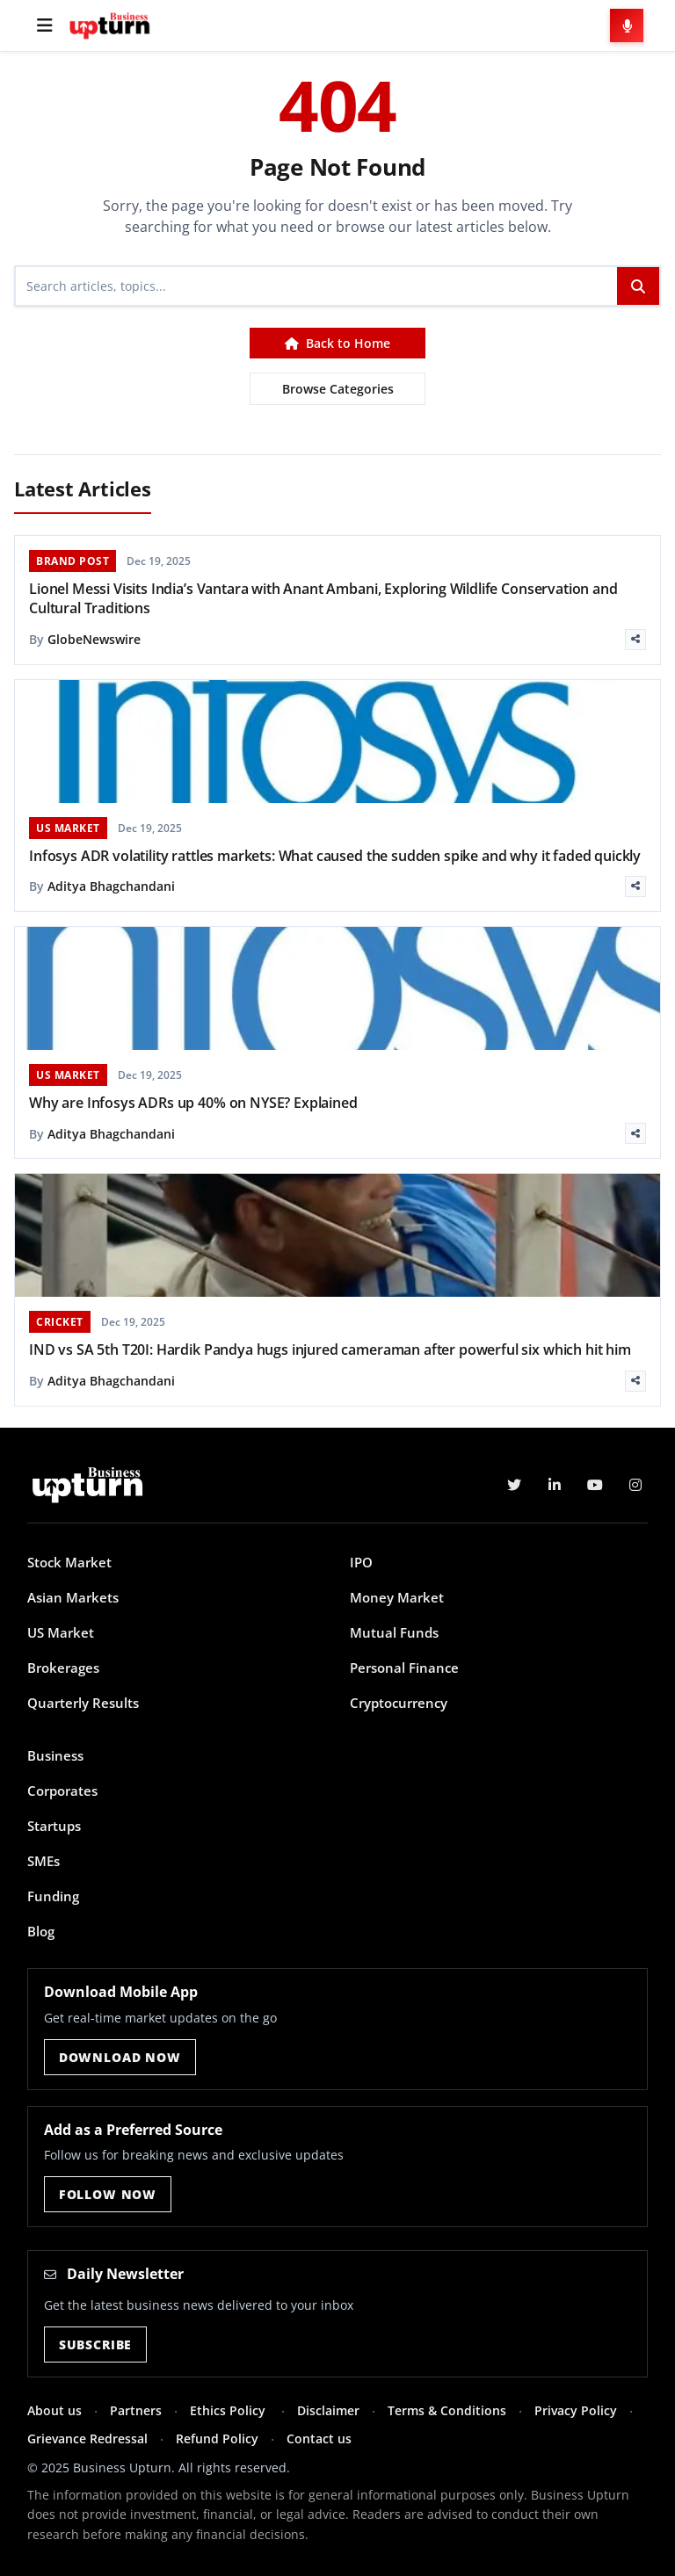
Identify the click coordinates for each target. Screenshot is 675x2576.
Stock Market (69, 1562)
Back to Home (337, 343)
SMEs (43, 1861)
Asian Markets (73, 1597)
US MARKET (68, 828)
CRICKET (59, 1321)
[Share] (635, 639)
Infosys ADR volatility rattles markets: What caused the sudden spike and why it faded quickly (335, 855)
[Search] (316, 286)
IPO (361, 1562)
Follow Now (107, 2194)
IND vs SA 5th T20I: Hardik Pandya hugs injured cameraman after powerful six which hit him (330, 1349)
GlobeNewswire (94, 639)
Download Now (120, 2057)
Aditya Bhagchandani (111, 886)
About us (54, 2410)
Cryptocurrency (398, 1702)
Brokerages (63, 1667)
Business (55, 1755)
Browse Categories (338, 388)
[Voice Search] (626, 25)
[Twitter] (514, 1485)
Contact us (319, 2438)
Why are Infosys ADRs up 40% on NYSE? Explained (193, 1102)
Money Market (397, 1597)
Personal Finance (404, 1667)
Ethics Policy (229, 2410)
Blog (40, 1931)
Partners (136, 2410)
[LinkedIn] (554, 1485)
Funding (53, 1896)
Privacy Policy (575, 2410)
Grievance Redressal (87, 2438)
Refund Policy (217, 2438)
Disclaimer (328, 2410)
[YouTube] (595, 1485)
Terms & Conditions (447, 2410)
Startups (54, 1825)
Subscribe (96, 2344)
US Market (60, 1632)
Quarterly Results (83, 1702)
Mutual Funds (394, 1632)
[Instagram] (635, 1485)
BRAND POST (72, 561)
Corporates (62, 1790)
